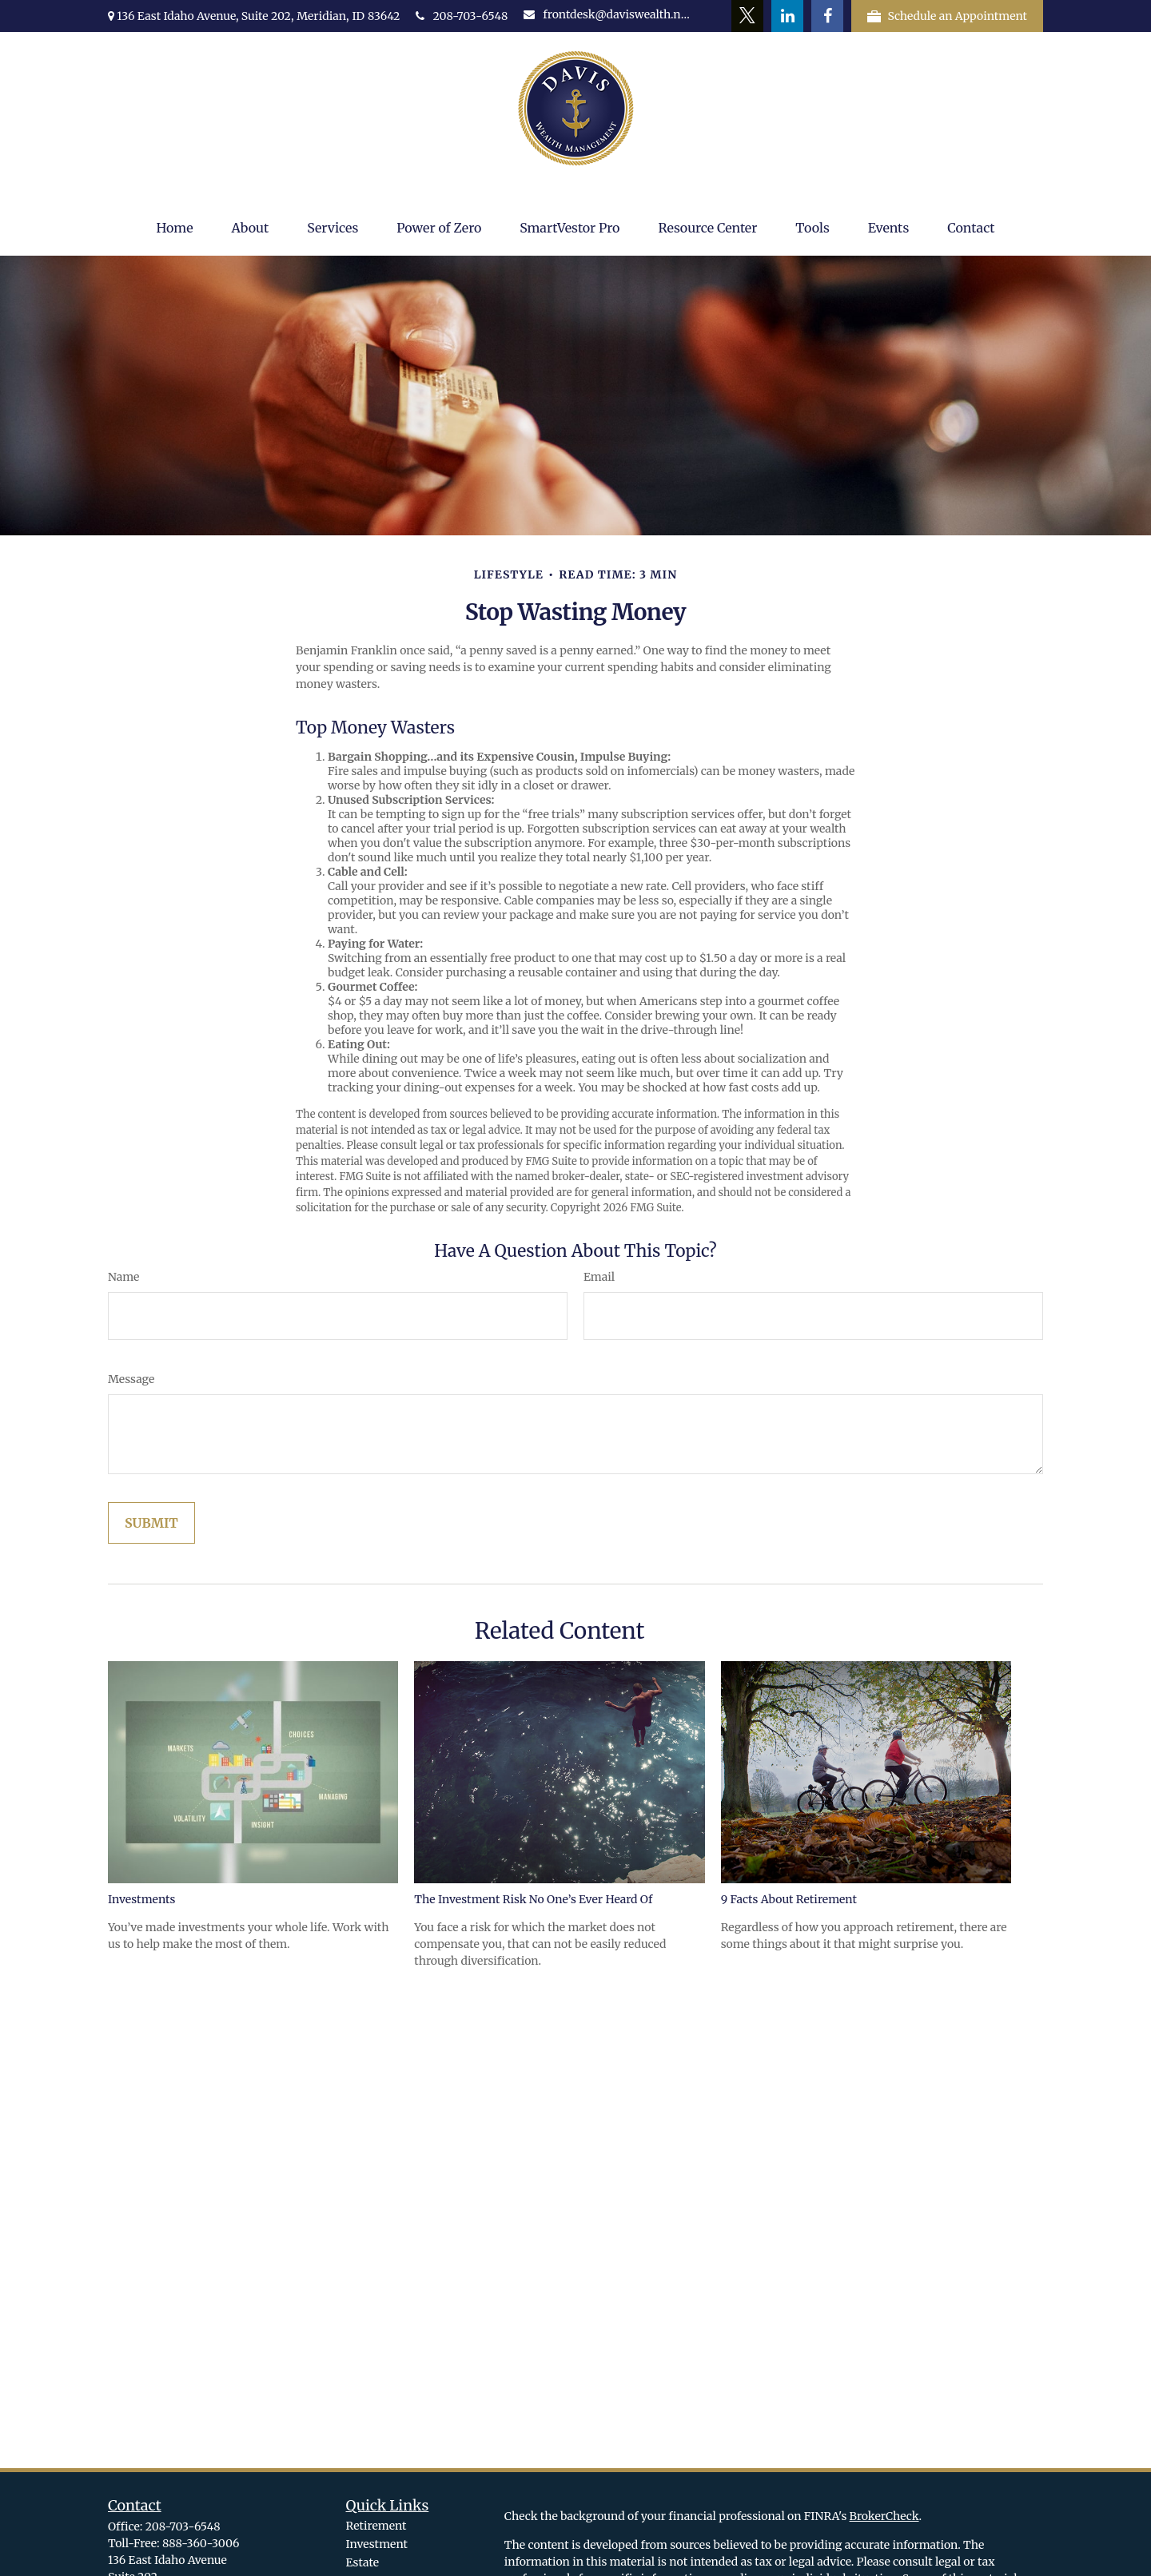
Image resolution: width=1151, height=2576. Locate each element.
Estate (362, 2562)
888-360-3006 (200, 2543)
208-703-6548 (462, 16)
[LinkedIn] (787, 16)
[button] (174, 228)
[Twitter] (747, 16)
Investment (377, 2544)
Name (123, 1277)
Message (131, 1379)
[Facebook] (827, 16)
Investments (141, 1899)
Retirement (376, 2525)
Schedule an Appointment (947, 16)
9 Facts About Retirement (789, 1899)
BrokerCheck (884, 2516)
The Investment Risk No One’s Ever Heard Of (533, 1899)
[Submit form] (151, 1523)
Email (599, 1277)
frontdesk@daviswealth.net (607, 14)
